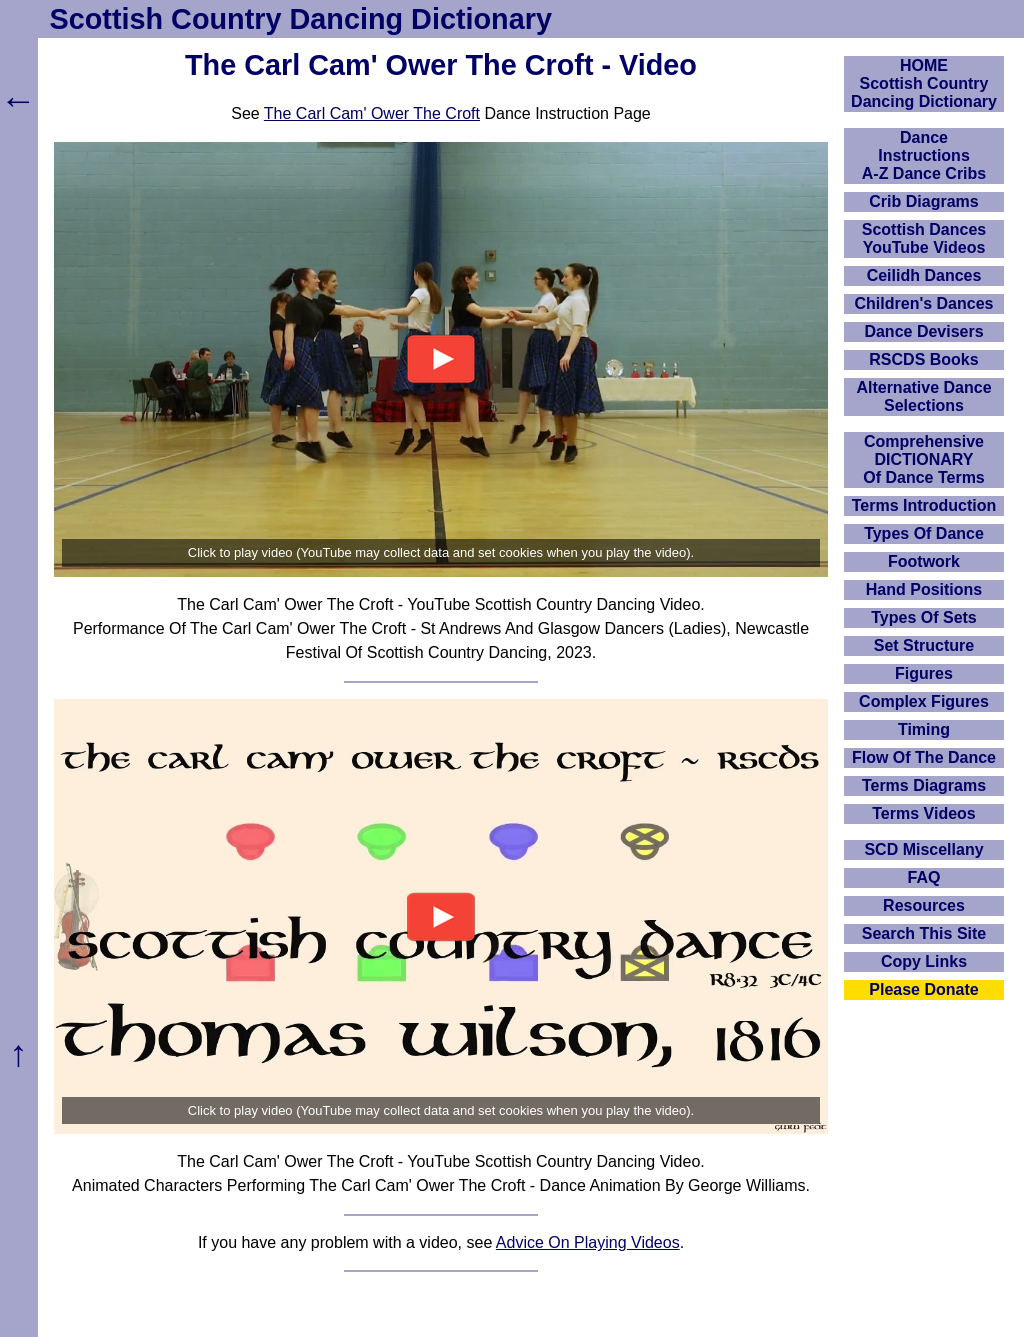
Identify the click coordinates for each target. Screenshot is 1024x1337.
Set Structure (924, 645)
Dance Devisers (923, 331)
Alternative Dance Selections (923, 396)
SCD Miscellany (923, 849)
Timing (924, 729)
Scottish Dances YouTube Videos (924, 238)
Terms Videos (923, 813)
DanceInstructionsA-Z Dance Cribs (924, 155)
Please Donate (923, 989)
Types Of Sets (924, 617)
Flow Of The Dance (924, 757)
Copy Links (924, 961)
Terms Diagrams (924, 785)
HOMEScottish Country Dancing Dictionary (924, 83)
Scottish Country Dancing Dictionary (301, 19)
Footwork (924, 561)
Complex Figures (924, 701)
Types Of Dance (924, 533)
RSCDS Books (923, 359)
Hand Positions (924, 589)
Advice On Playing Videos (588, 1242)
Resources (924, 905)
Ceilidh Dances (924, 275)
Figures (924, 673)
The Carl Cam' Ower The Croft (372, 113)
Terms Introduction (924, 505)
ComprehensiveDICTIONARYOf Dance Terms (924, 459)
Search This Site (924, 933)
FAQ (924, 877)
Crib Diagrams (923, 201)
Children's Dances (924, 303)
